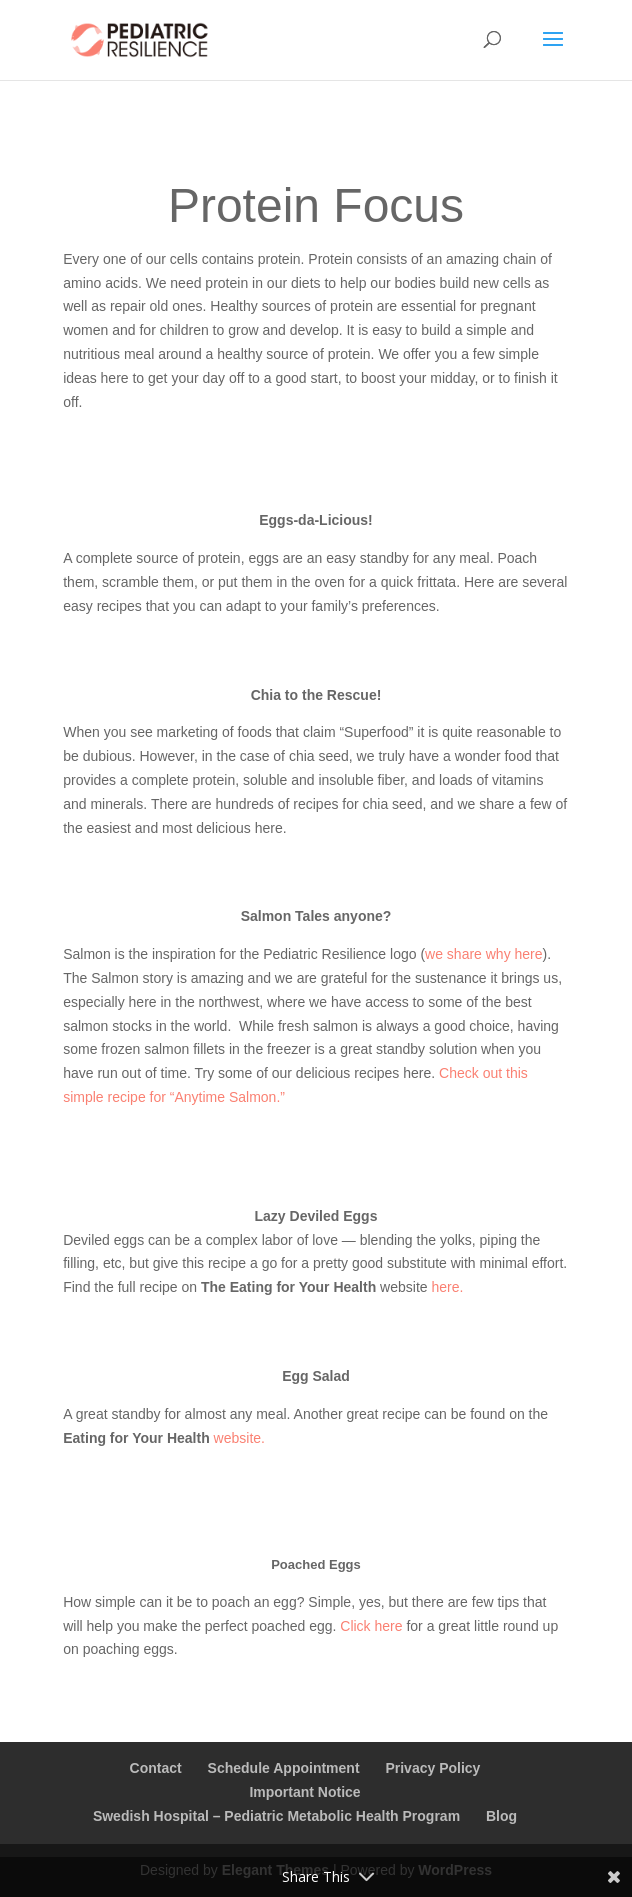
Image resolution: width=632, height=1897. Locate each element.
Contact (156, 1768)
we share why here (484, 954)
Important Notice (304, 1792)
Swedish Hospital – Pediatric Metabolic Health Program (276, 1816)
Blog (501, 1816)
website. (239, 1438)
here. (447, 1287)
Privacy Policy (432, 1768)
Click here (371, 1626)
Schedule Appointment (284, 1768)
